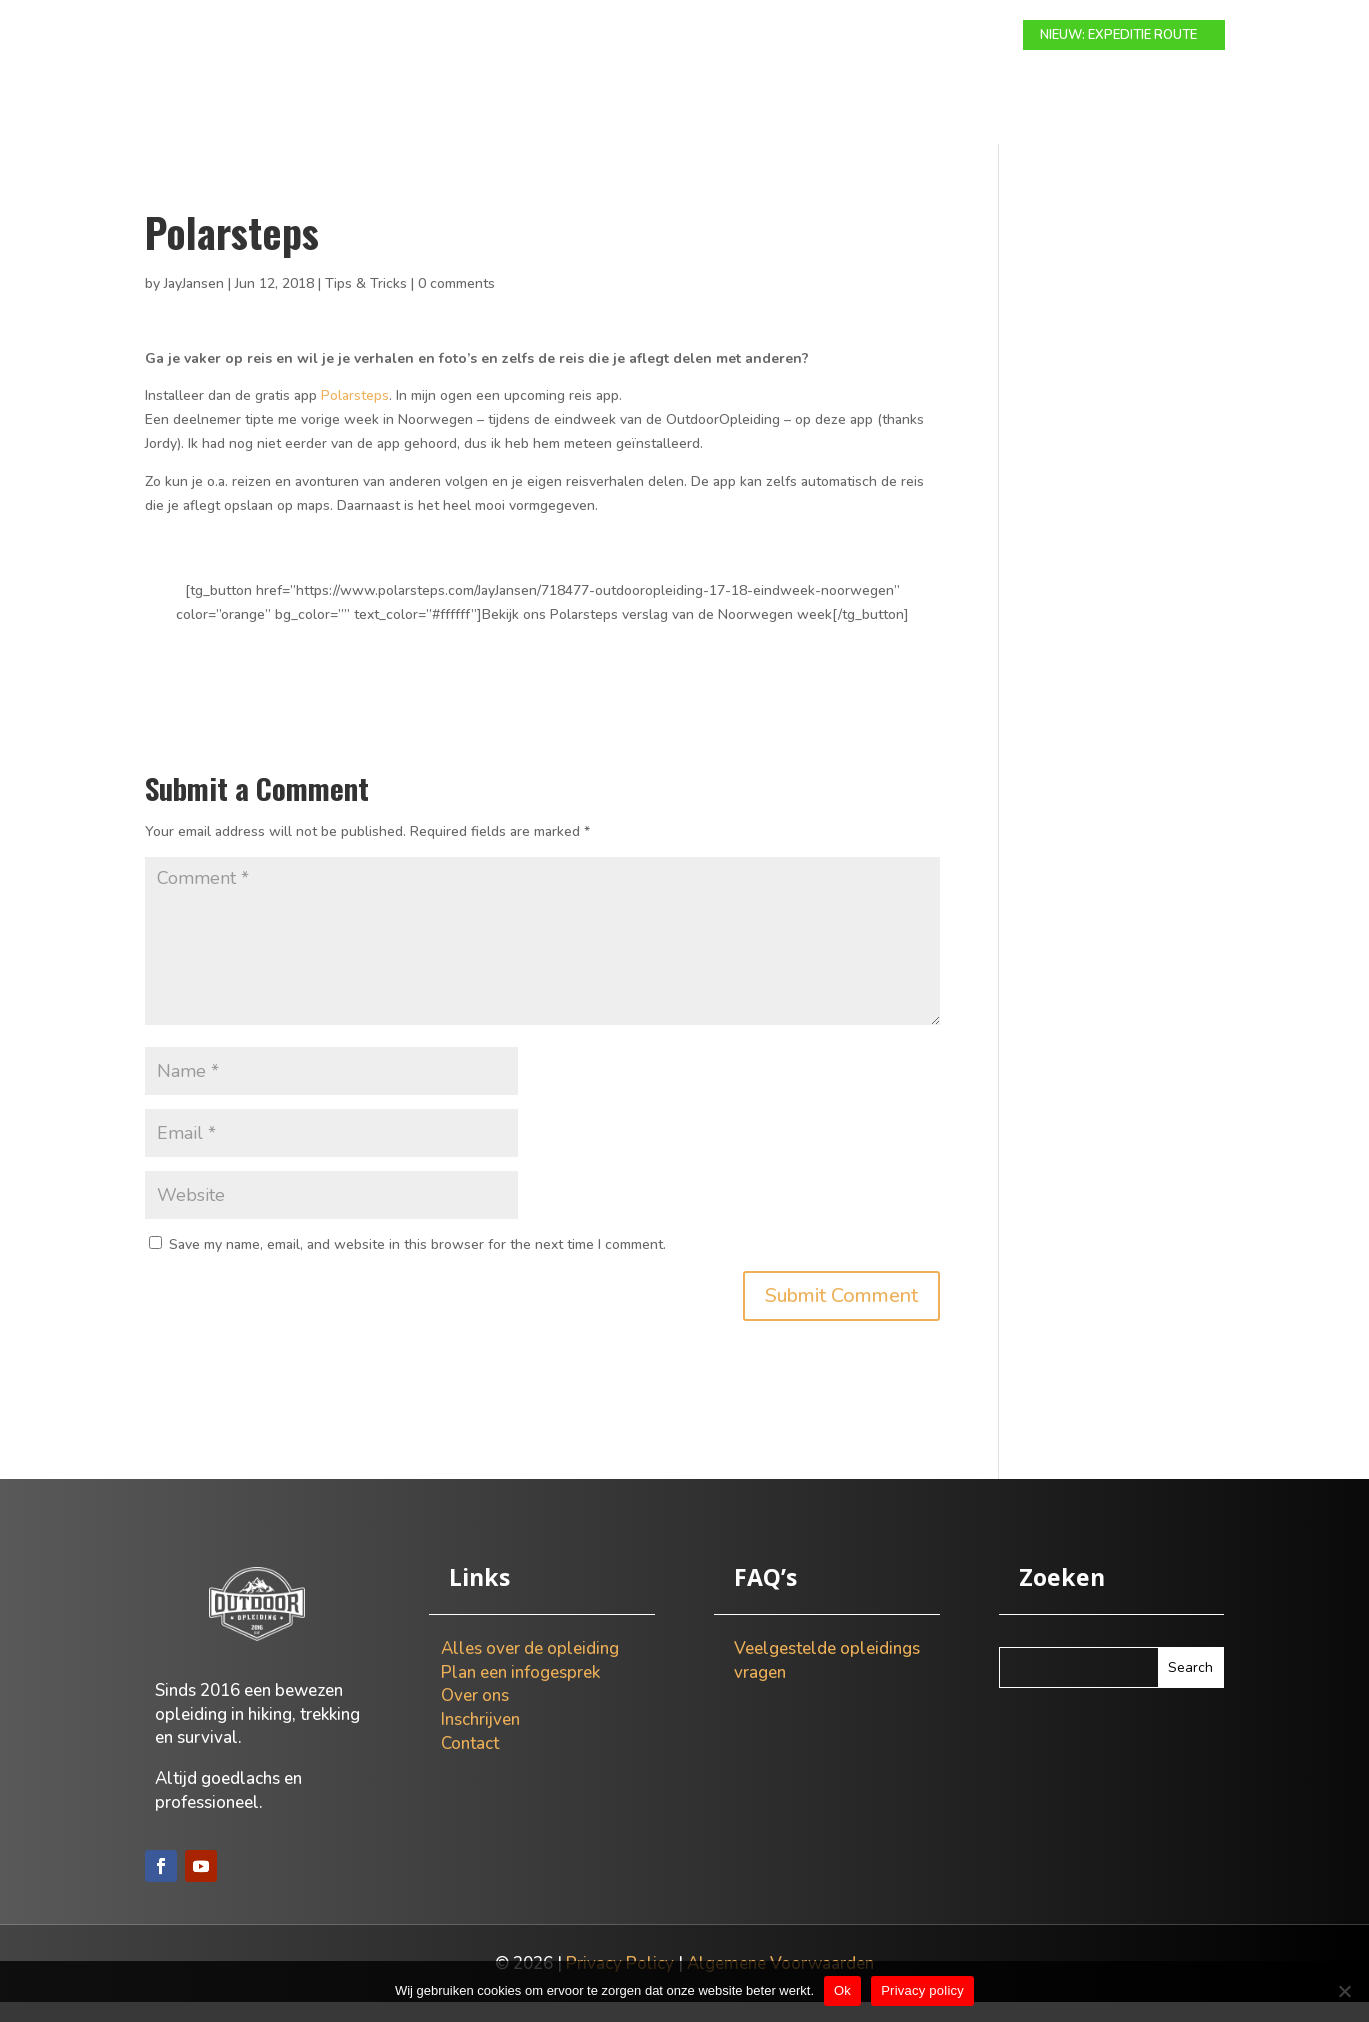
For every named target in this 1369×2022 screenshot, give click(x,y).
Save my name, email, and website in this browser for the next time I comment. (417, 1264)
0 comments (456, 303)
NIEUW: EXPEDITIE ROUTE (1118, 35)
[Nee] (1344, 1991)
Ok (842, 1990)
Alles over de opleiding (530, 1668)
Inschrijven (480, 1739)
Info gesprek (740, 36)
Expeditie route (611, 36)
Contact (937, 36)
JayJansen (194, 303)
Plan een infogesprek (520, 1692)
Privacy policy (922, 1990)
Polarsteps (355, 415)
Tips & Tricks (366, 303)
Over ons (846, 36)
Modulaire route (465, 36)
